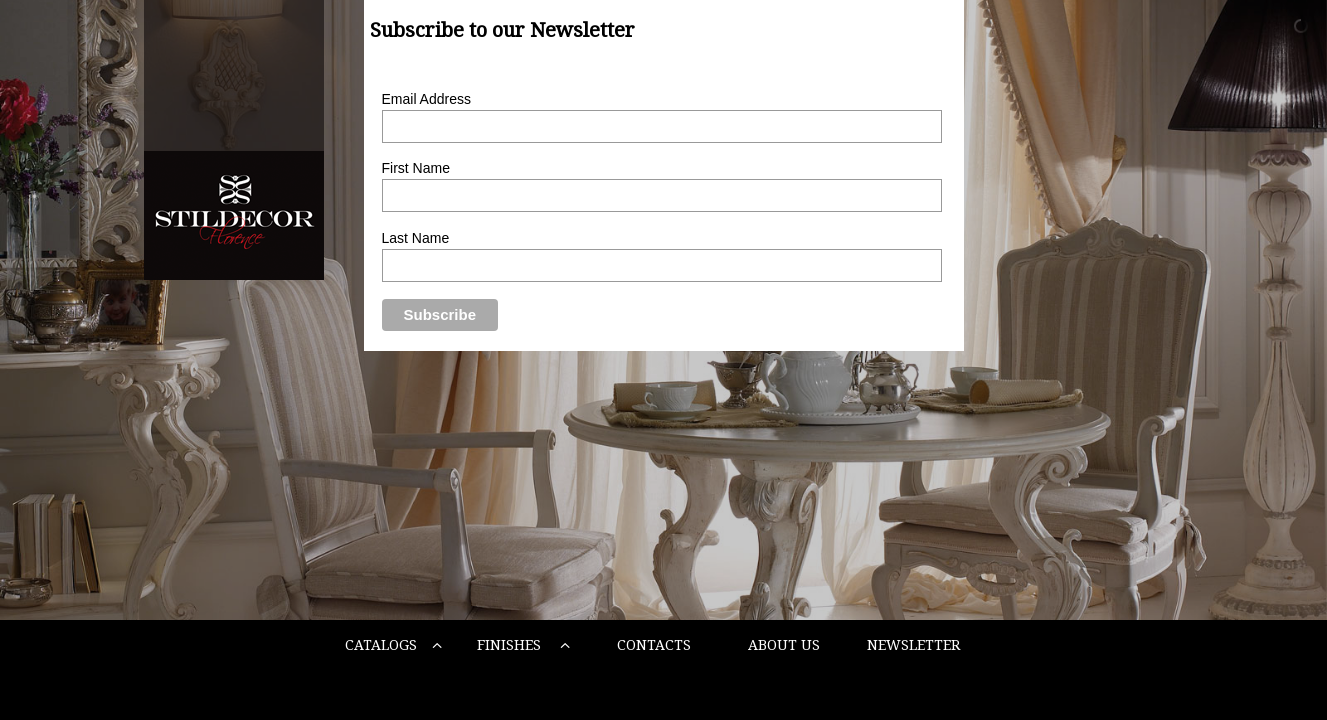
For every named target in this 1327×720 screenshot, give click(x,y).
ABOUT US (784, 645)
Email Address (426, 99)
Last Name (416, 238)
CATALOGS (393, 645)
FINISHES (523, 645)
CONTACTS (654, 645)
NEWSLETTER (913, 645)
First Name (416, 168)
